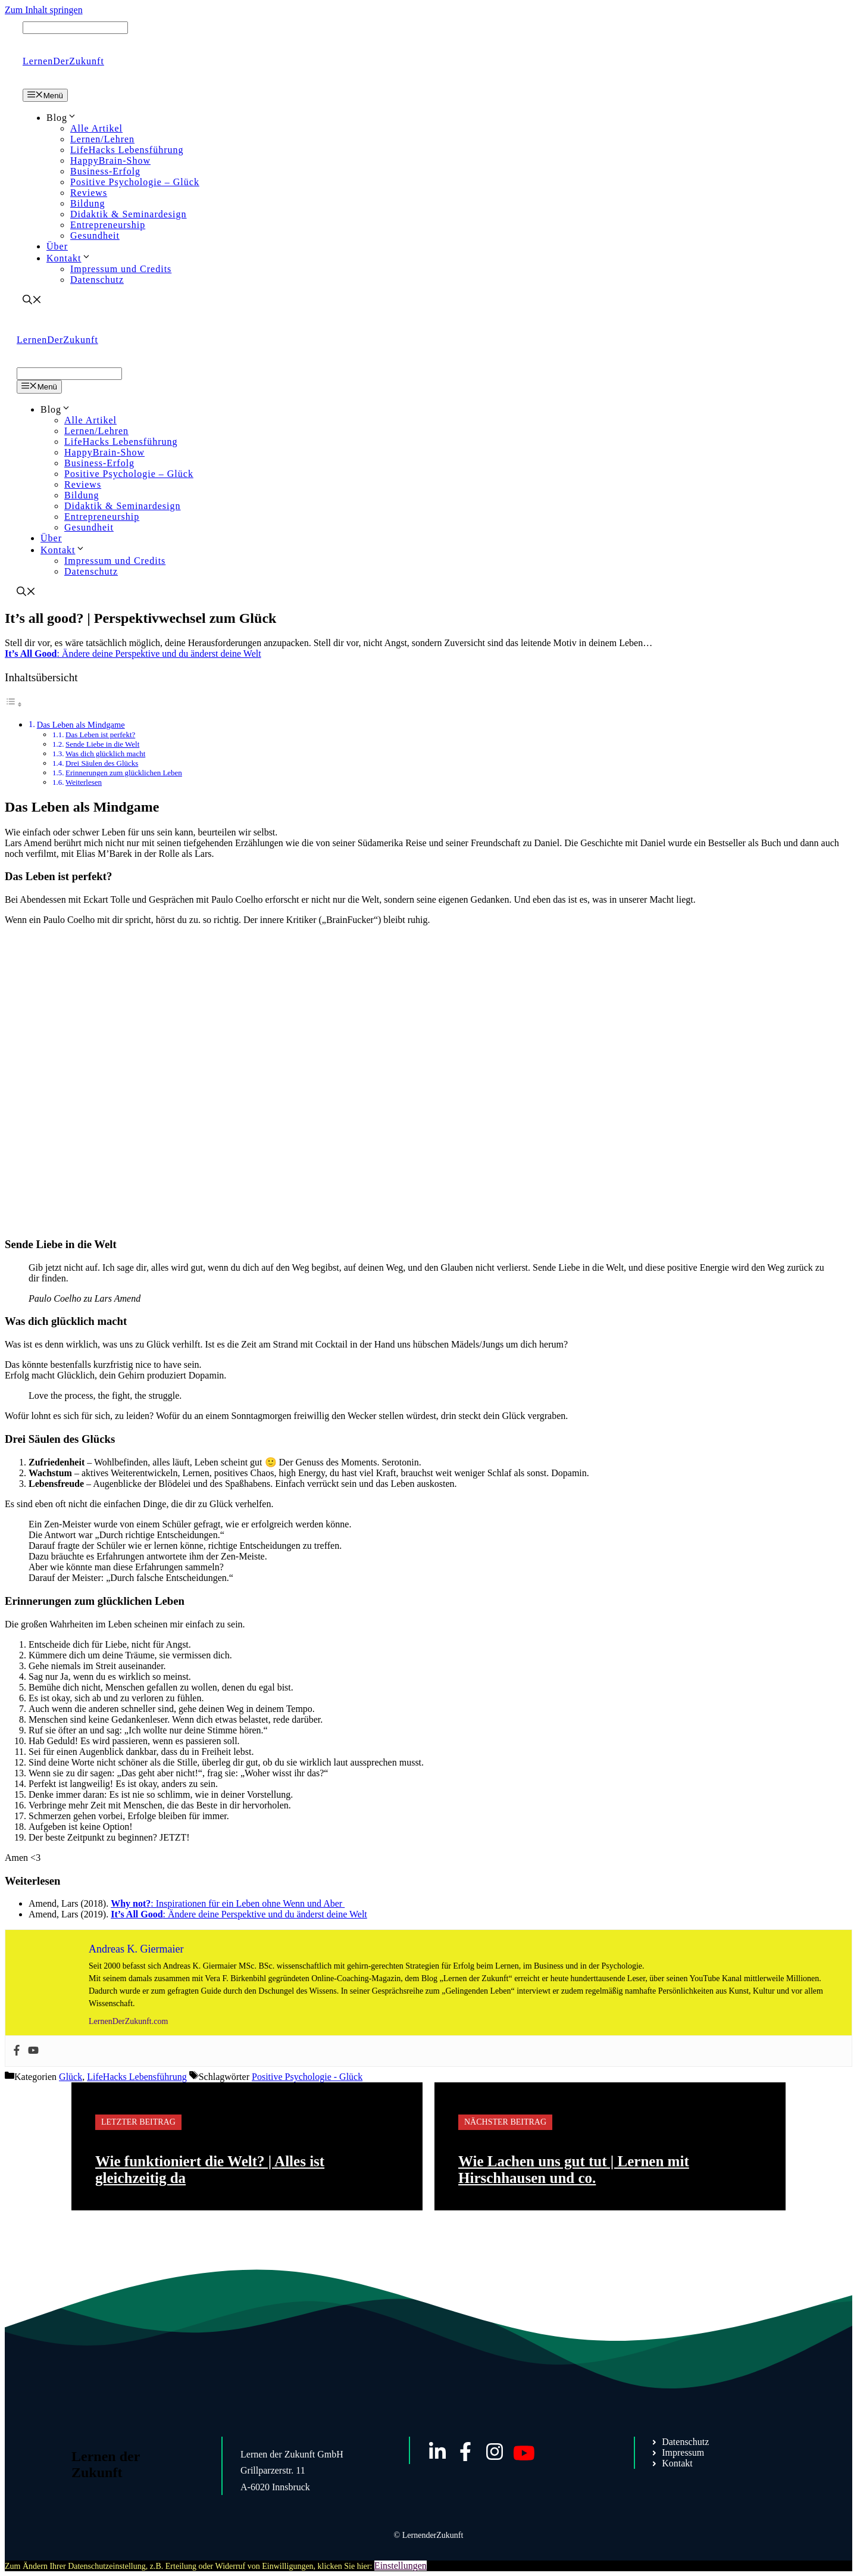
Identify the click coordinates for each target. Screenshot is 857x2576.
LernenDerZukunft (63, 61)
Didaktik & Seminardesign (128, 214)
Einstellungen (400, 2566)
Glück (70, 2077)
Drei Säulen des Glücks (101, 763)
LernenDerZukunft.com (128, 2021)
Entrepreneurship (107, 225)
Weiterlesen (83, 782)
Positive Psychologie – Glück (134, 182)
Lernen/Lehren (102, 139)
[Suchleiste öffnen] (32, 301)
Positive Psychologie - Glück (307, 2077)
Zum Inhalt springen (44, 10)
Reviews (88, 193)
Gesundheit (95, 235)
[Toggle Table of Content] (14, 704)
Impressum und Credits (120, 269)
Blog (61, 118)
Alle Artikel (96, 128)
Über (57, 246)
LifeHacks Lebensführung (127, 150)
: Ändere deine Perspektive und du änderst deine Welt (133, 653)
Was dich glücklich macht (105, 753)
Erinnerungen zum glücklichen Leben (123, 772)
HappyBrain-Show (110, 160)
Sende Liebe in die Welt (102, 744)
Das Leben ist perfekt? (100, 734)
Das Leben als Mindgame (81, 724)
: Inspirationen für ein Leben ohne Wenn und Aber (228, 1903)
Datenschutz (97, 280)
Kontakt (68, 258)
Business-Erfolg (105, 171)
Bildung (87, 203)
